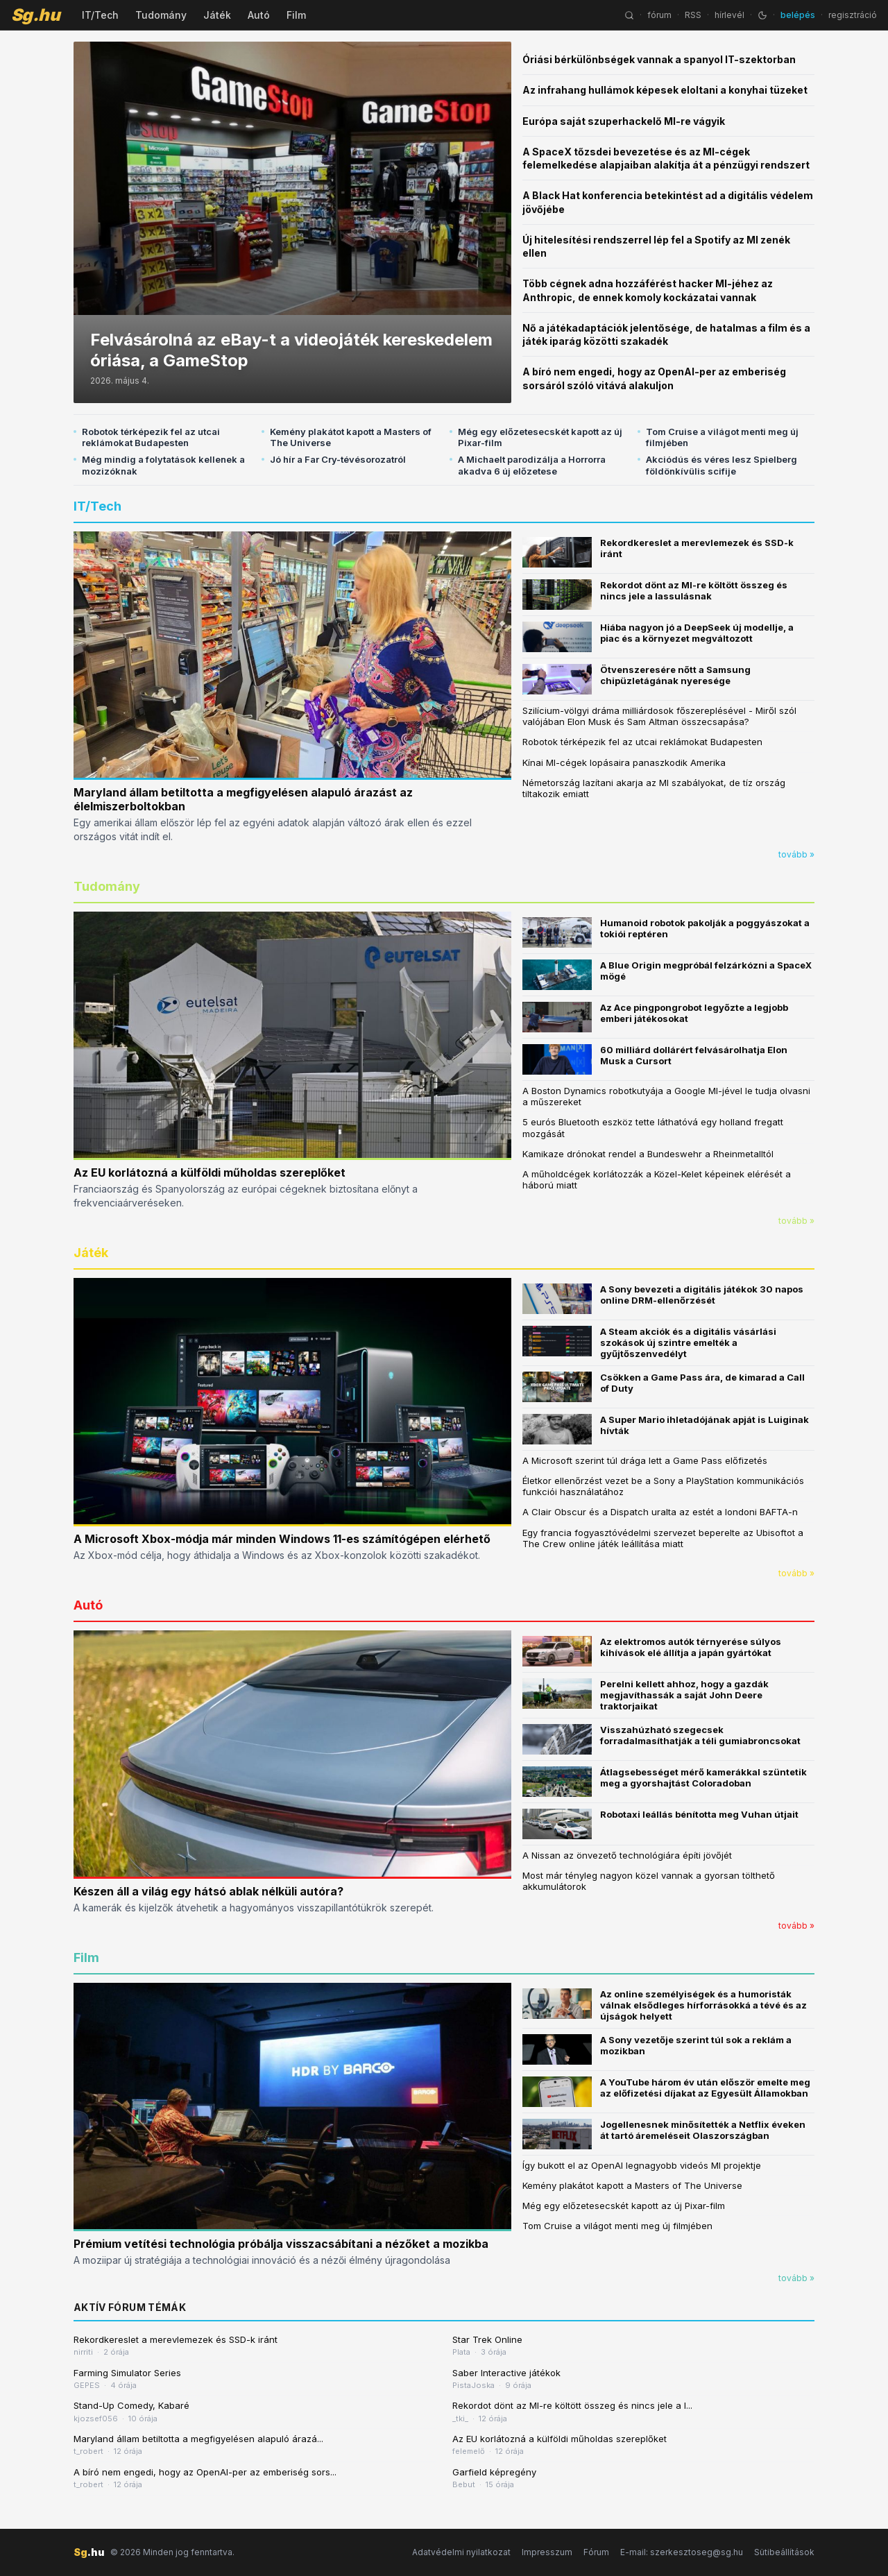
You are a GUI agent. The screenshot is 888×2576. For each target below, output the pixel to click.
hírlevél (729, 15)
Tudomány (161, 15)
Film (296, 15)
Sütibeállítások (784, 2552)
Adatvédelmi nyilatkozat (461, 2552)
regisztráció (852, 15)
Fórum (596, 2552)
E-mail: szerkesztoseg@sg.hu (681, 2552)
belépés (797, 15)
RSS (693, 15)
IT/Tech (100, 15)
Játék (217, 15)
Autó (259, 15)
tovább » (796, 854)
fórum (659, 15)
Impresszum (547, 2552)
